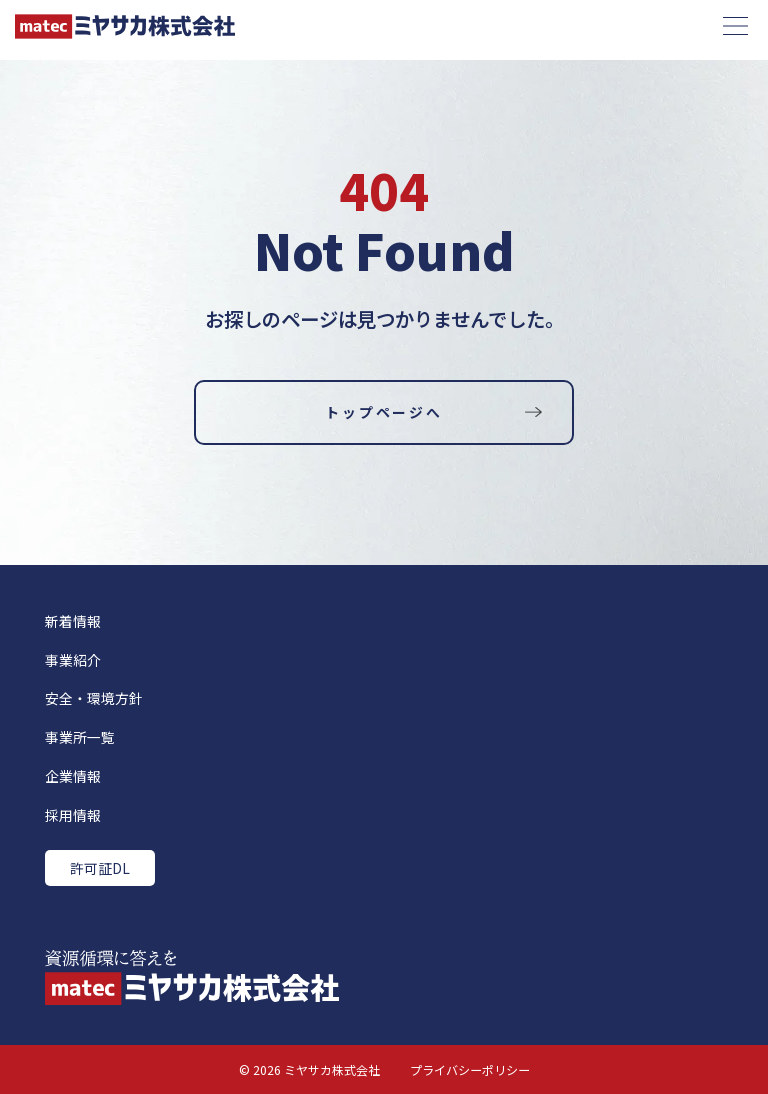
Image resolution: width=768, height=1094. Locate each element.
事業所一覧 (80, 737)
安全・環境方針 (94, 698)
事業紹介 (73, 660)
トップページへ (383, 412)
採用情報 (73, 815)
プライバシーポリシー (470, 1069)
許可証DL (100, 868)
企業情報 (73, 776)
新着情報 (73, 621)
